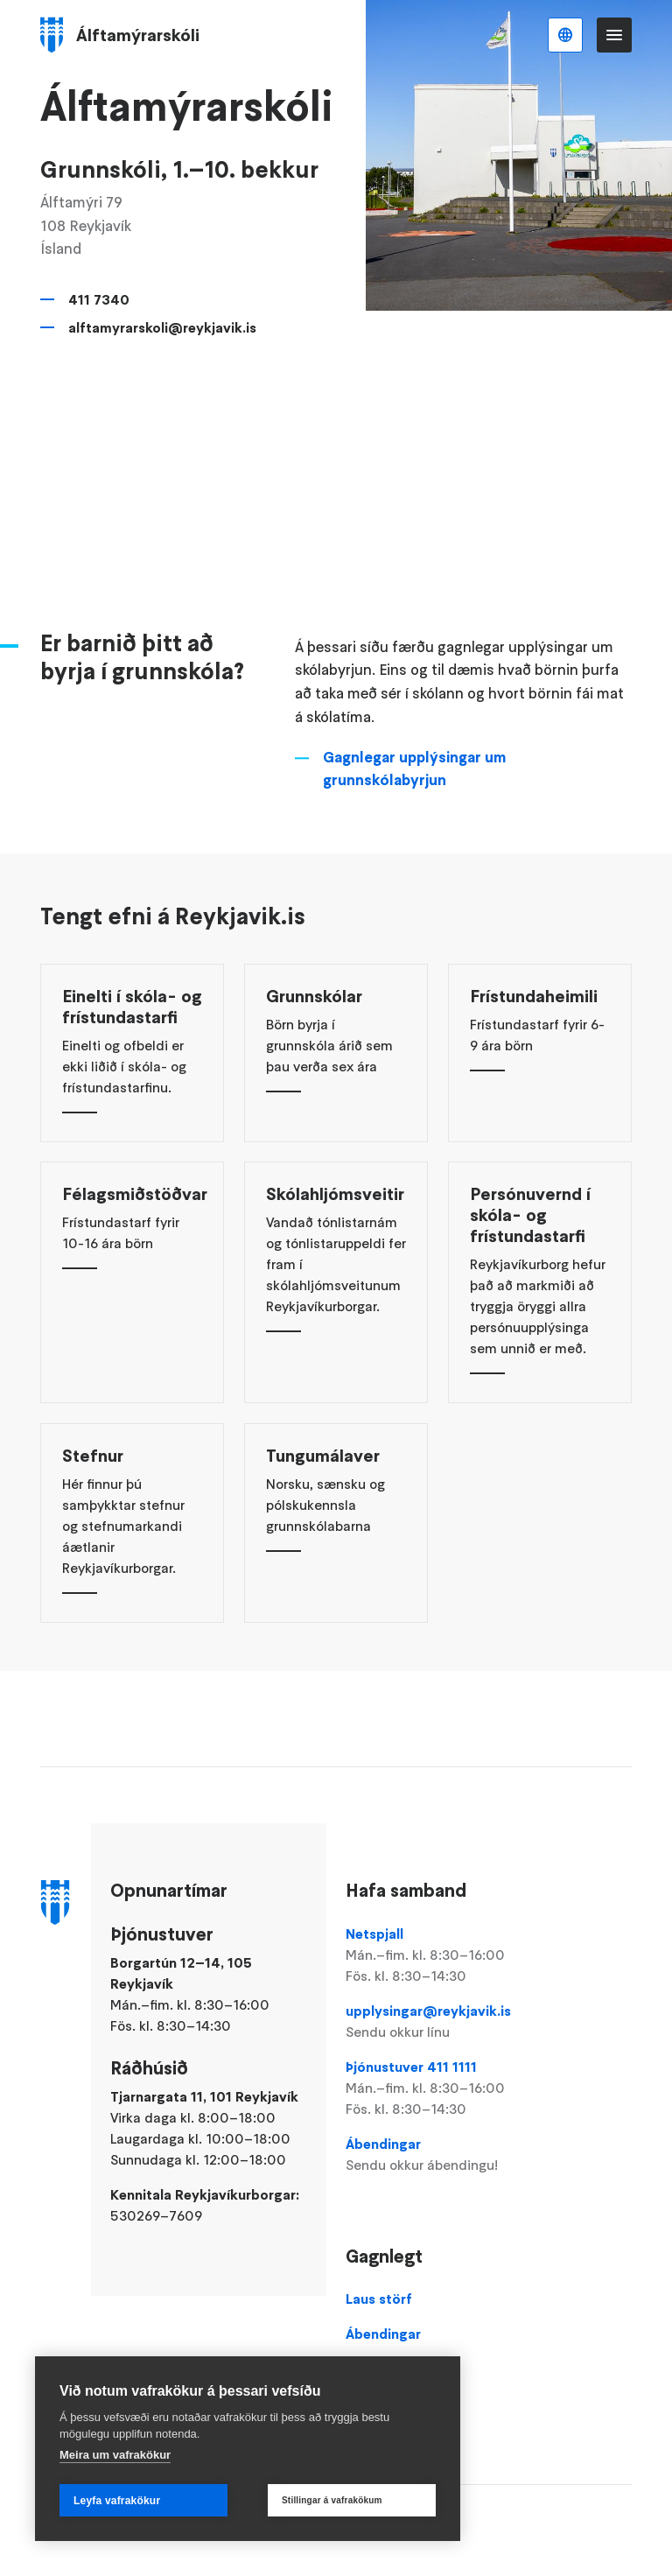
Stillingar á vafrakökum (332, 2500)
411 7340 (99, 299)
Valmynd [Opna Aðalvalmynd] (614, 35)
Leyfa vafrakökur (117, 2501)
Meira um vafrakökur (115, 2454)
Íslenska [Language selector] (565, 35)
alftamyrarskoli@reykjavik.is (162, 327)
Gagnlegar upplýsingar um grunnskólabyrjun (414, 790)
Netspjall (438, 1955)
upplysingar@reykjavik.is (438, 2022)
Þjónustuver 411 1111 (438, 2088)
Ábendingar (438, 2155)
